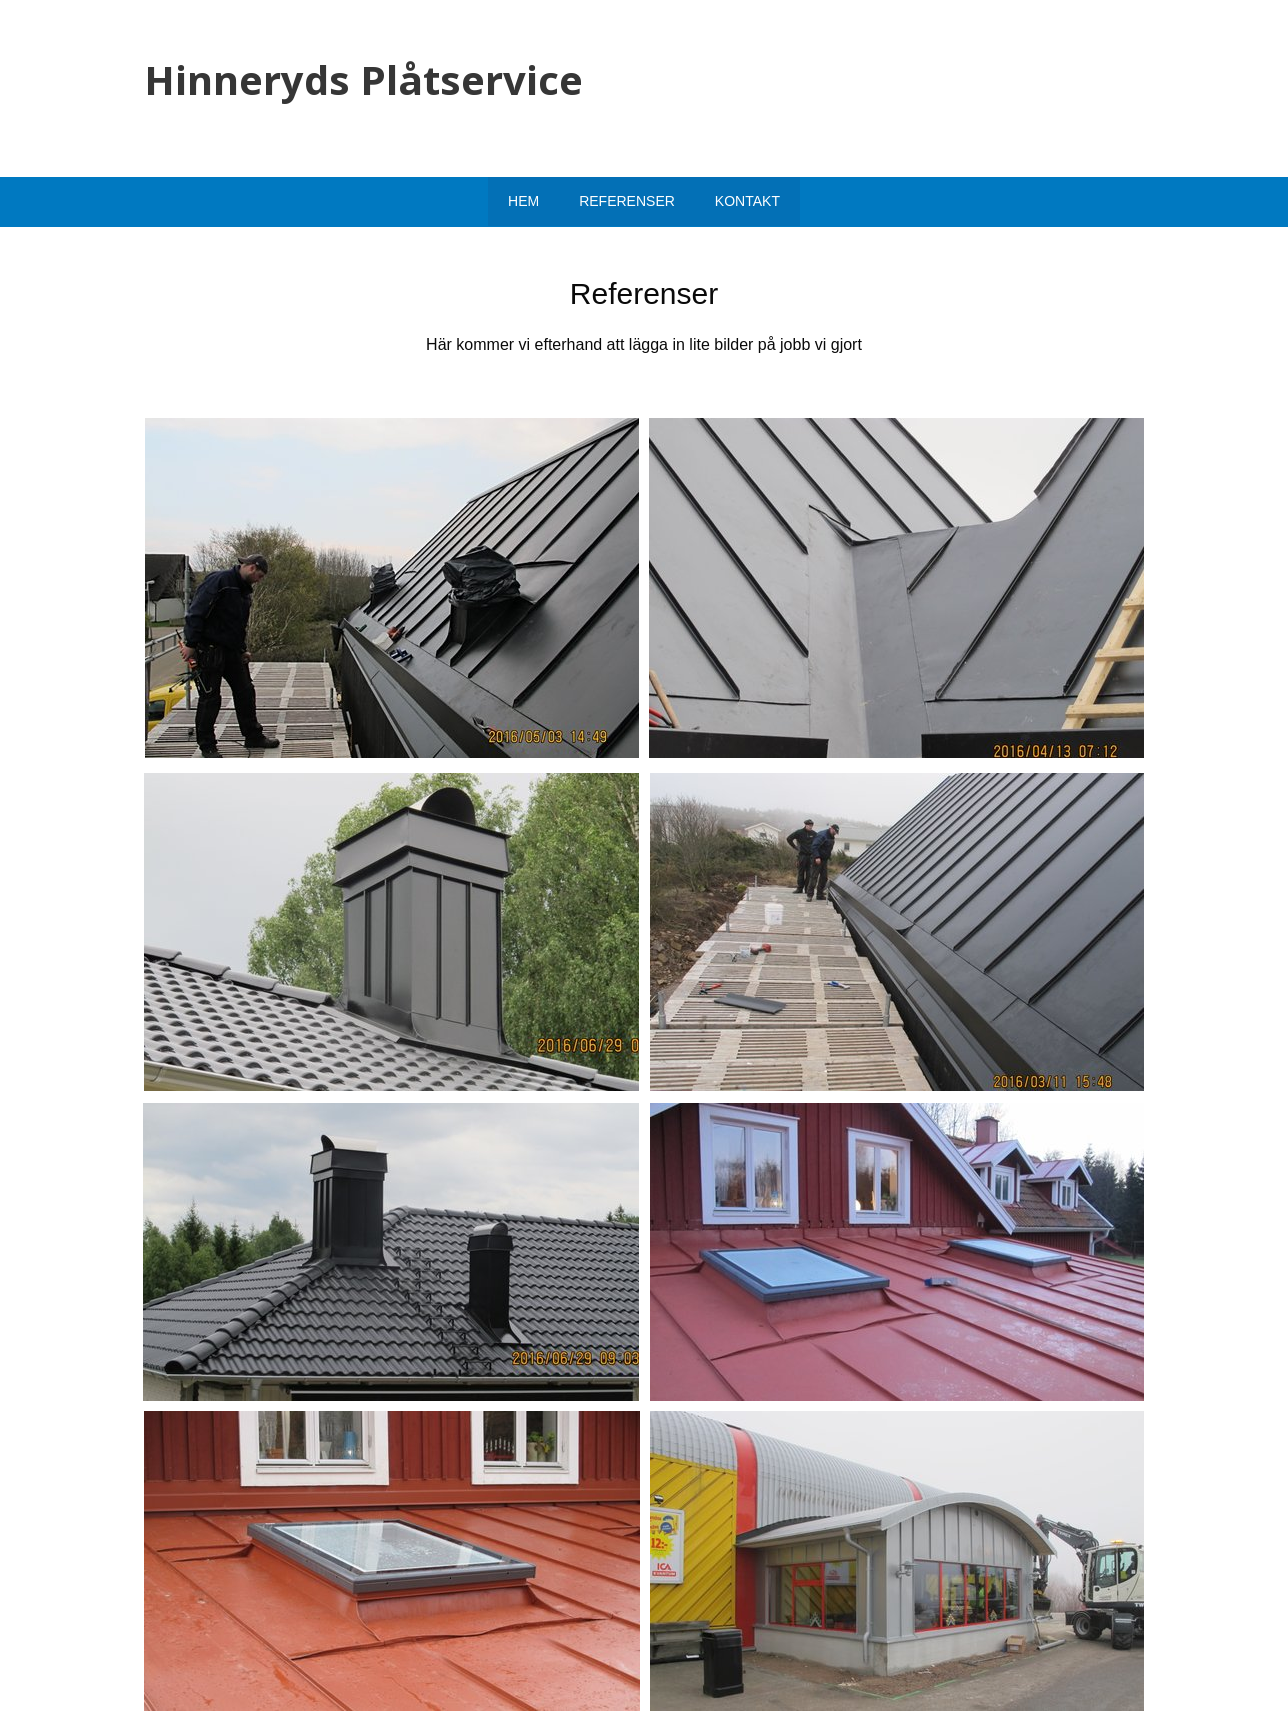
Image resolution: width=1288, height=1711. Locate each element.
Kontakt (747, 201)
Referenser (627, 201)
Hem (523, 201)
